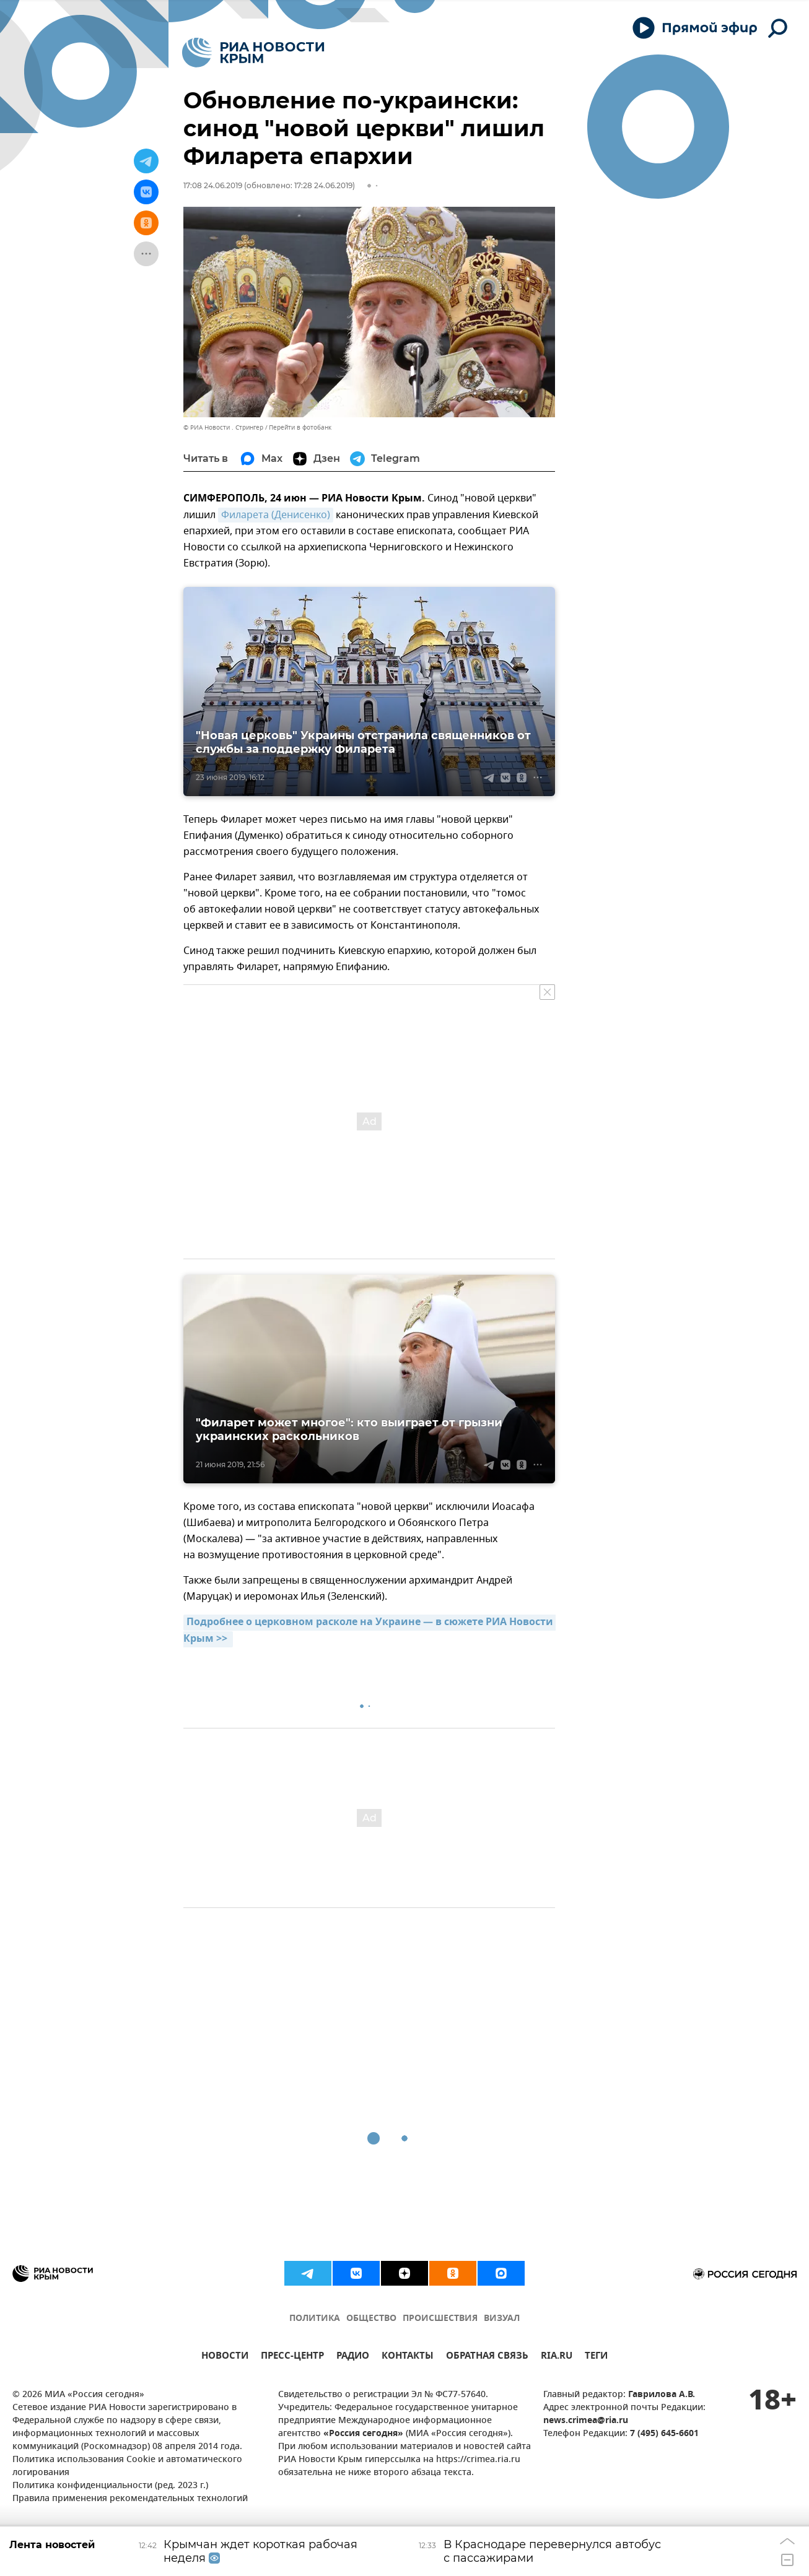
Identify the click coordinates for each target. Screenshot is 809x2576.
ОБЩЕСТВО (371, 2319)
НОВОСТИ (224, 2357)
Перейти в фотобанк (300, 427)
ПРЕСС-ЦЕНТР (292, 2357)
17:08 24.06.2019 (212, 185)
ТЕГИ (596, 2357)
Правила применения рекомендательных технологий (130, 2499)
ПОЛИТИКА (314, 2319)
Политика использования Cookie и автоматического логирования (127, 2466)
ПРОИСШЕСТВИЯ (440, 2319)
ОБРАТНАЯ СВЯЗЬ (487, 2357)
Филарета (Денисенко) (275, 515)
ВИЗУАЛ (502, 2319)
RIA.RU (556, 2357)
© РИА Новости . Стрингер (223, 427)
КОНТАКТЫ (408, 2357)
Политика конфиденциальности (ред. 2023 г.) (110, 2486)
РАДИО (352, 2357)
